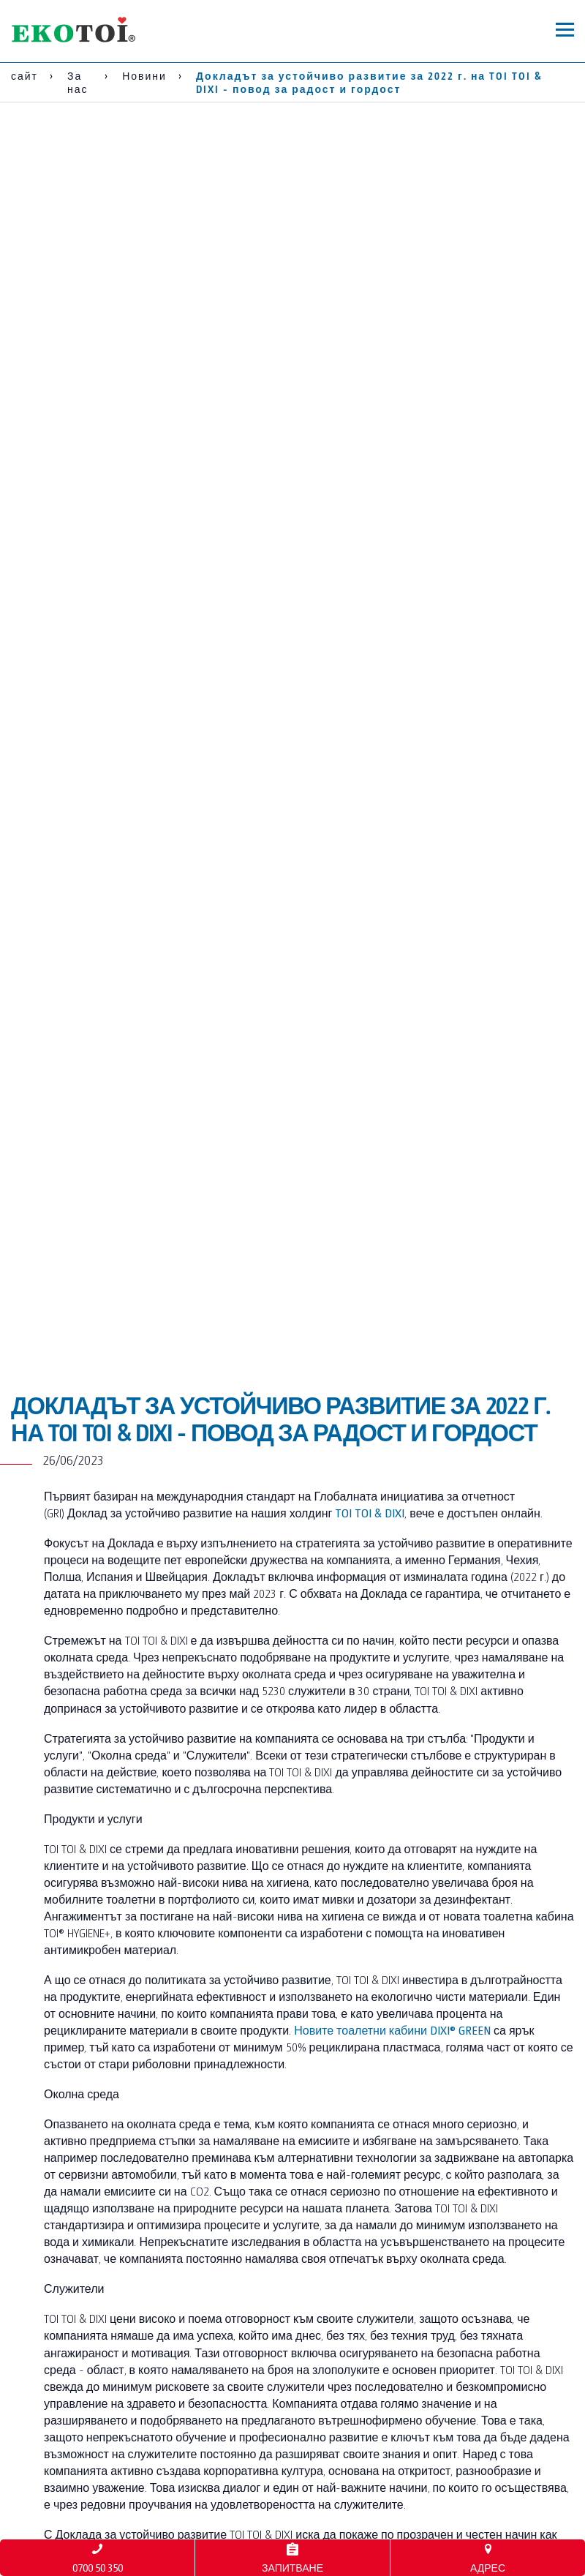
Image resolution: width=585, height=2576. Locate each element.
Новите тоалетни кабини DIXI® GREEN (392, 2030)
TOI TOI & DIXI (369, 1512)
